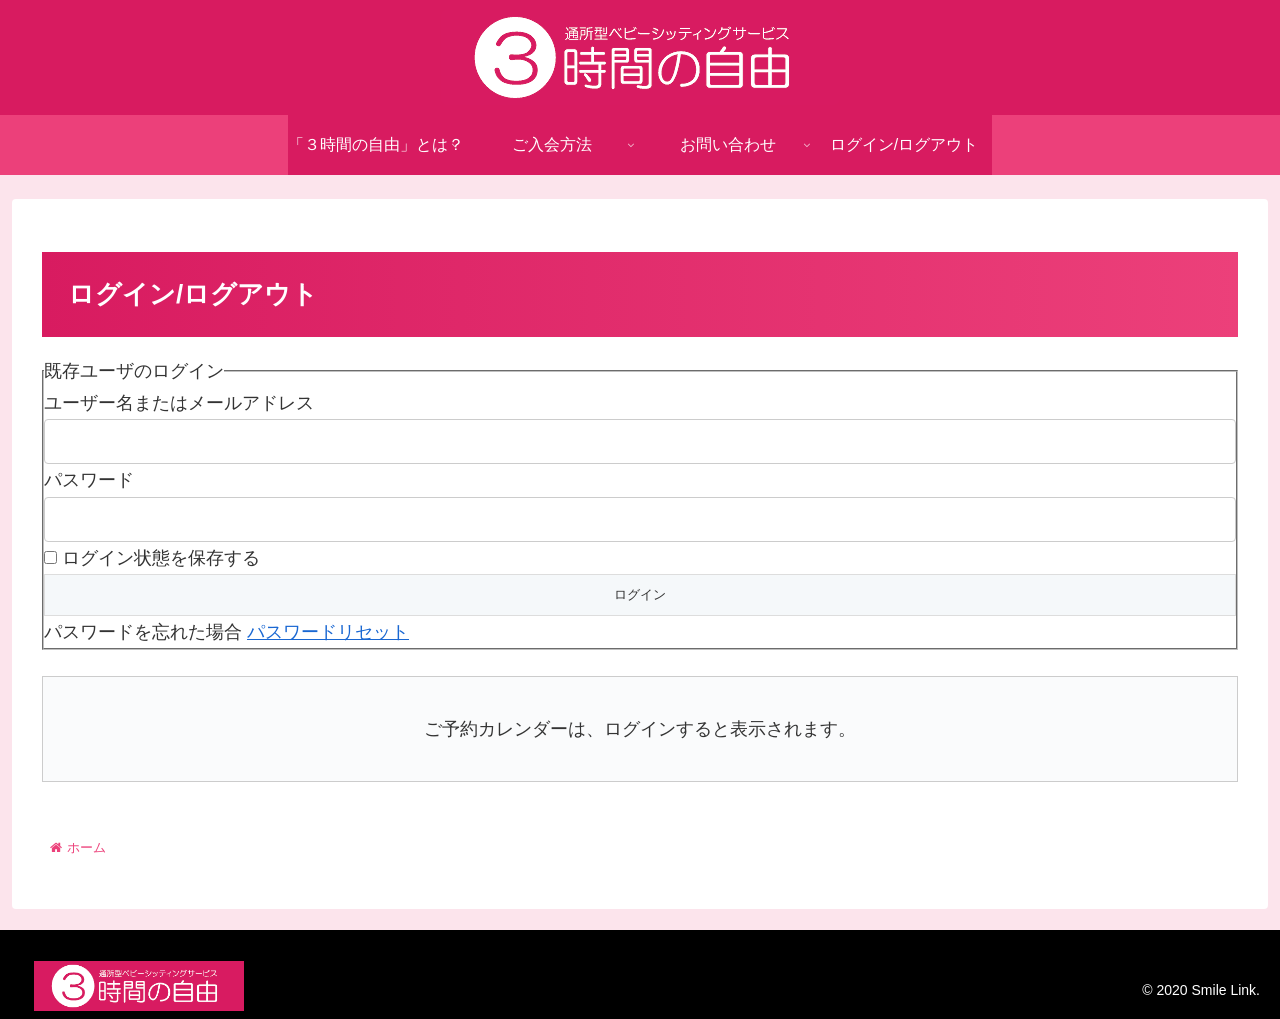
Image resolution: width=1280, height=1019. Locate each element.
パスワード (89, 480)
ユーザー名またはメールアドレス (179, 403)
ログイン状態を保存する (161, 558)
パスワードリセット (328, 632)
